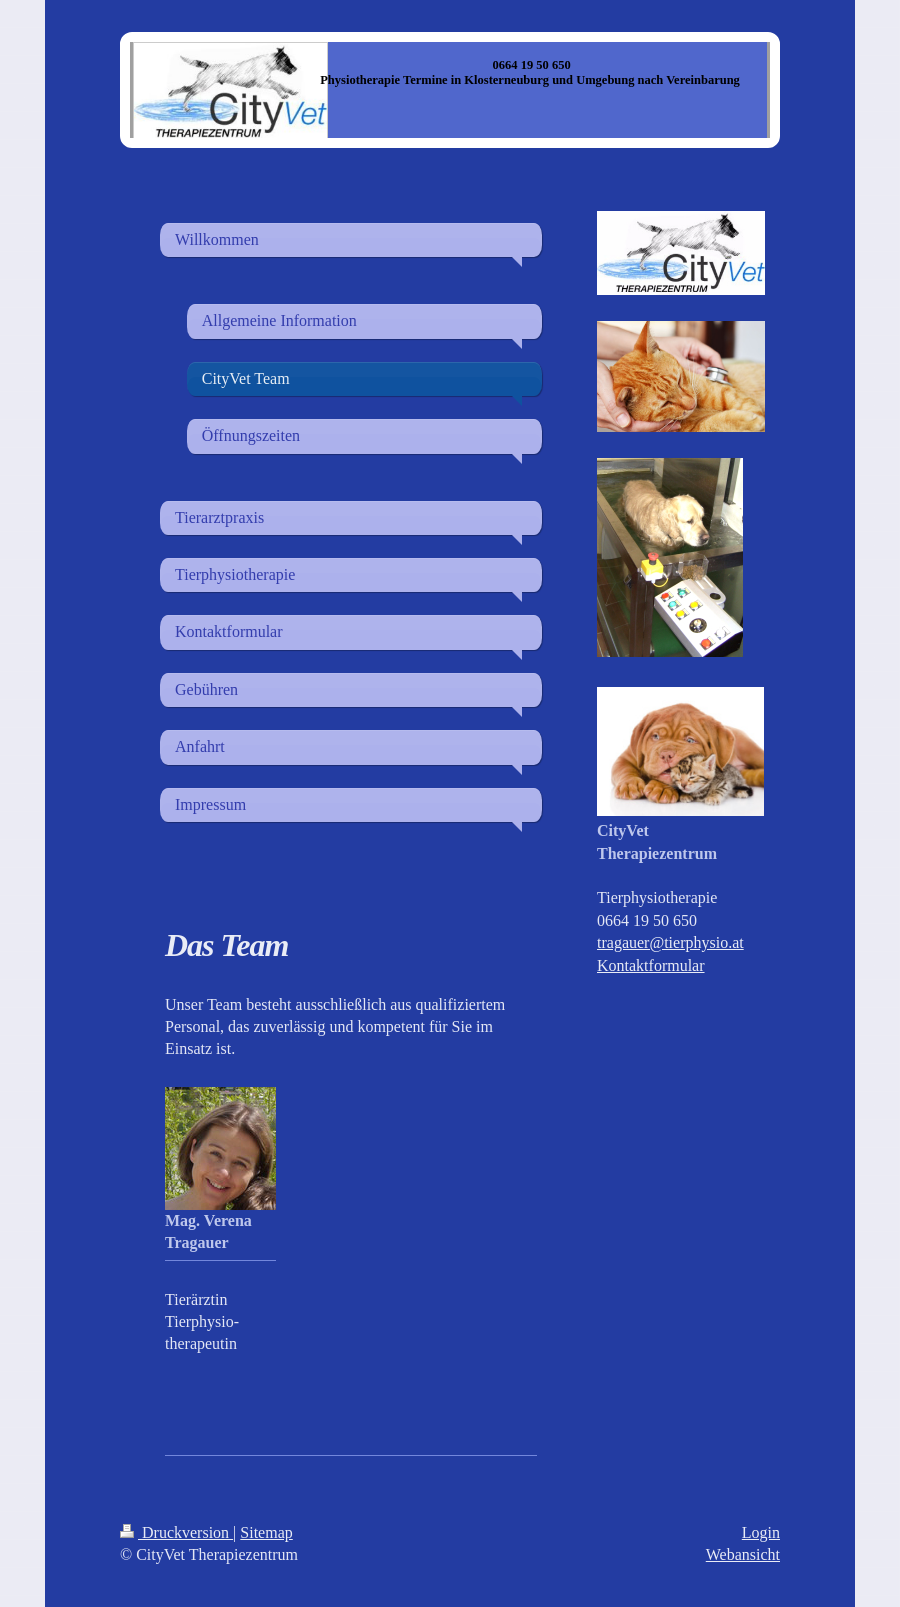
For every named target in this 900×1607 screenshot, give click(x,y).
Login (761, 1532)
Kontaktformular (651, 965)
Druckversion (176, 1532)
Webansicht (743, 1554)
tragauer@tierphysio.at (670, 942)
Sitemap (266, 1532)
